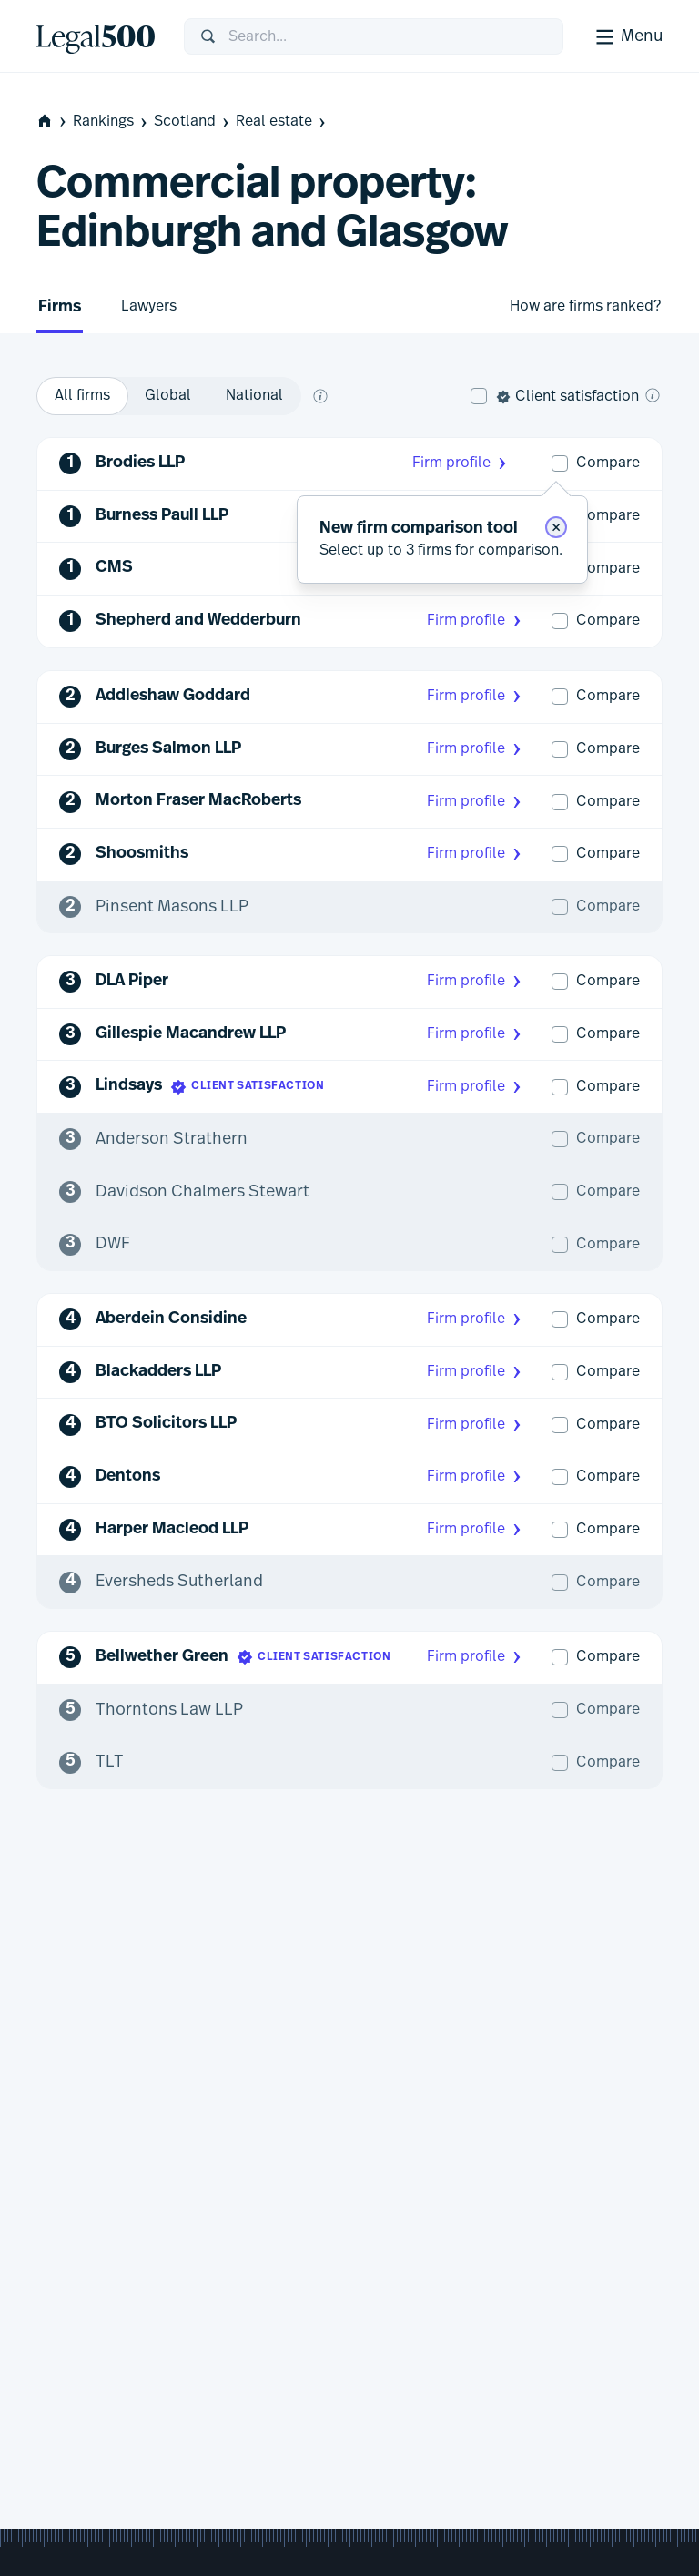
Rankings (111, 121)
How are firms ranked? (585, 306)
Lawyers (149, 306)
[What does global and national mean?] (320, 396)
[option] (82, 396)
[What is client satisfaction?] (653, 395)
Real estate (282, 121)
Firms (59, 307)
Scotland (193, 121)
